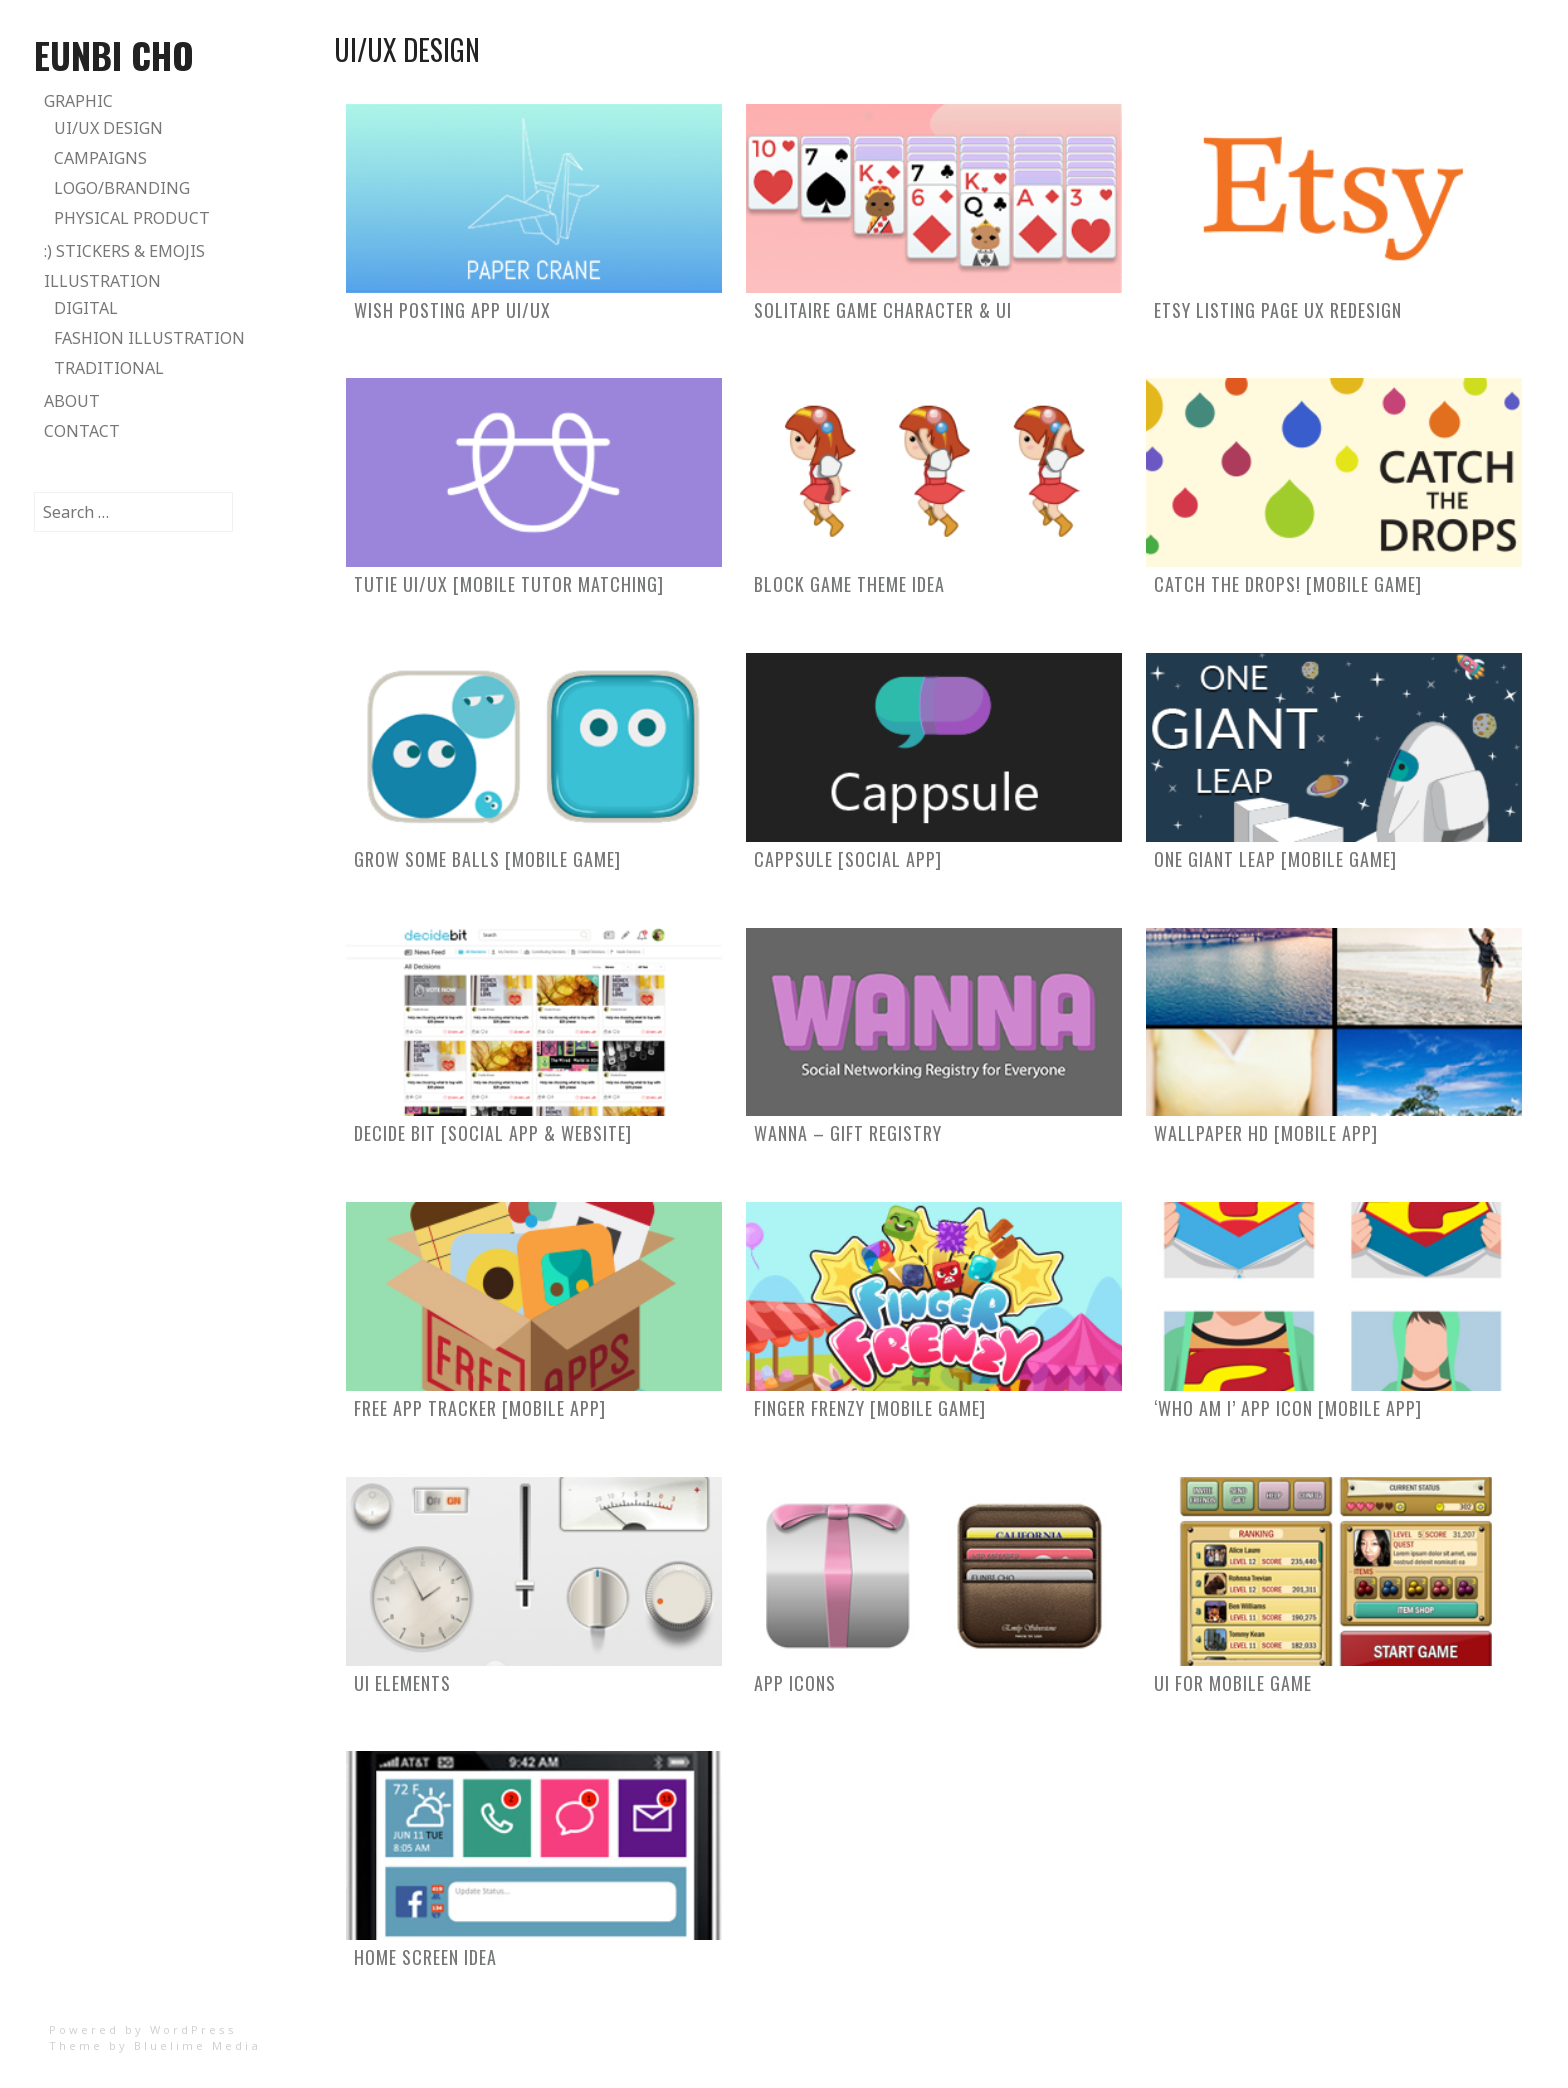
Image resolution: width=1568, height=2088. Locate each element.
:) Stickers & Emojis (124, 251)
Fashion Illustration (149, 338)
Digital (86, 308)
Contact (82, 431)
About (72, 401)
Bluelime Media (197, 2045)
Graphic (78, 101)
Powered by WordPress (143, 2029)
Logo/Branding (122, 188)
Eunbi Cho (114, 54)
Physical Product (132, 218)
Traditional (109, 368)
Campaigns (100, 158)
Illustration (102, 281)
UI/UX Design (108, 128)
